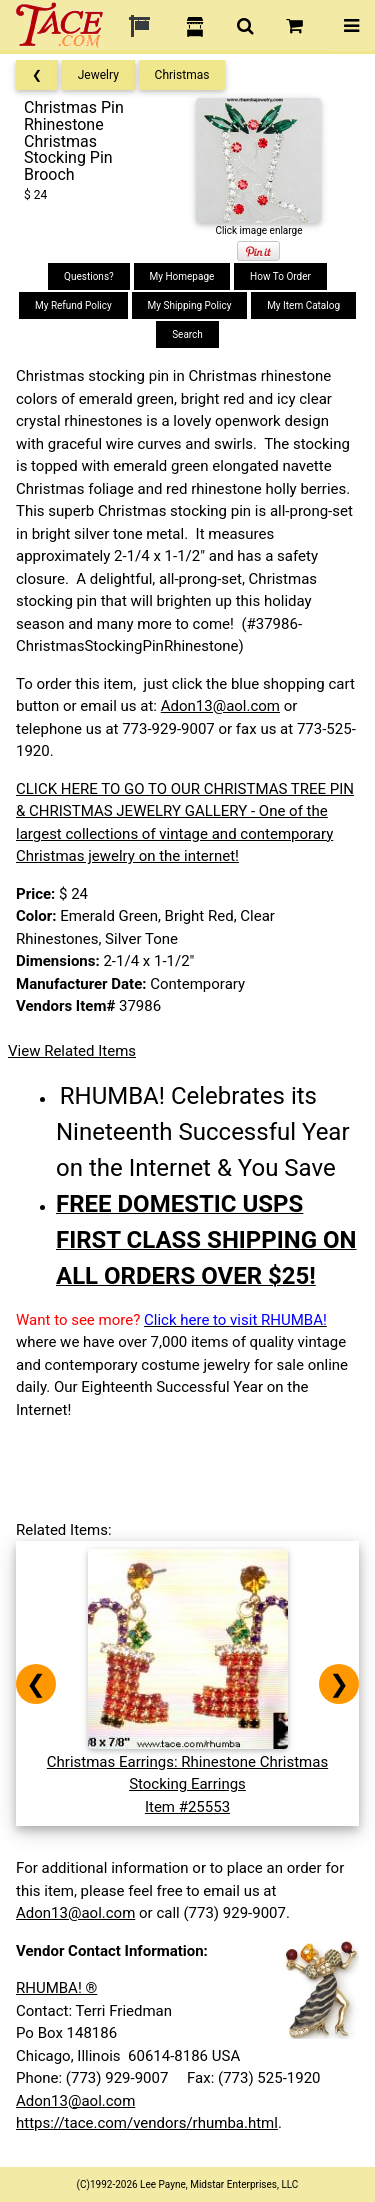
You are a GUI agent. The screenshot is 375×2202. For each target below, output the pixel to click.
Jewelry (98, 75)
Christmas (182, 75)
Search (187, 334)
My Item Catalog (303, 305)
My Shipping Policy (190, 305)
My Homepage (182, 276)
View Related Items (72, 1051)
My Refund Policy (73, 305)
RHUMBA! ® (56, 1988)
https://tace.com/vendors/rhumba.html (147, 2123)
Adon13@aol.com (220, 706)
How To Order (280, 276)
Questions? (89, 276)
